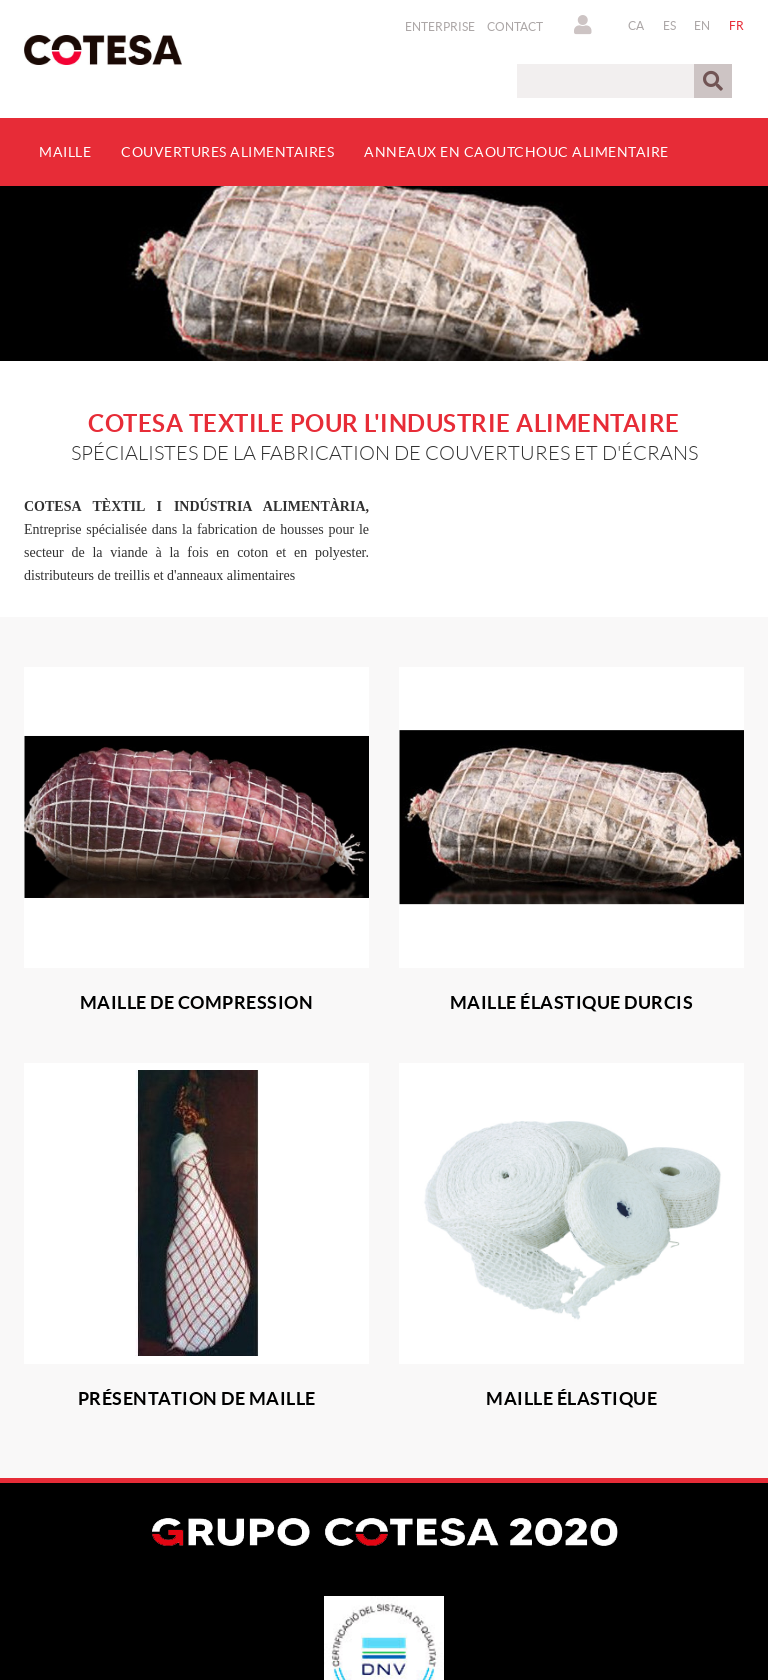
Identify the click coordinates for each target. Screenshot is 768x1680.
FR (737, 25)
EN (702, 25)
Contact (515, 26)
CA (636, 25)
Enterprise (440, 26)
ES (670, 25)
